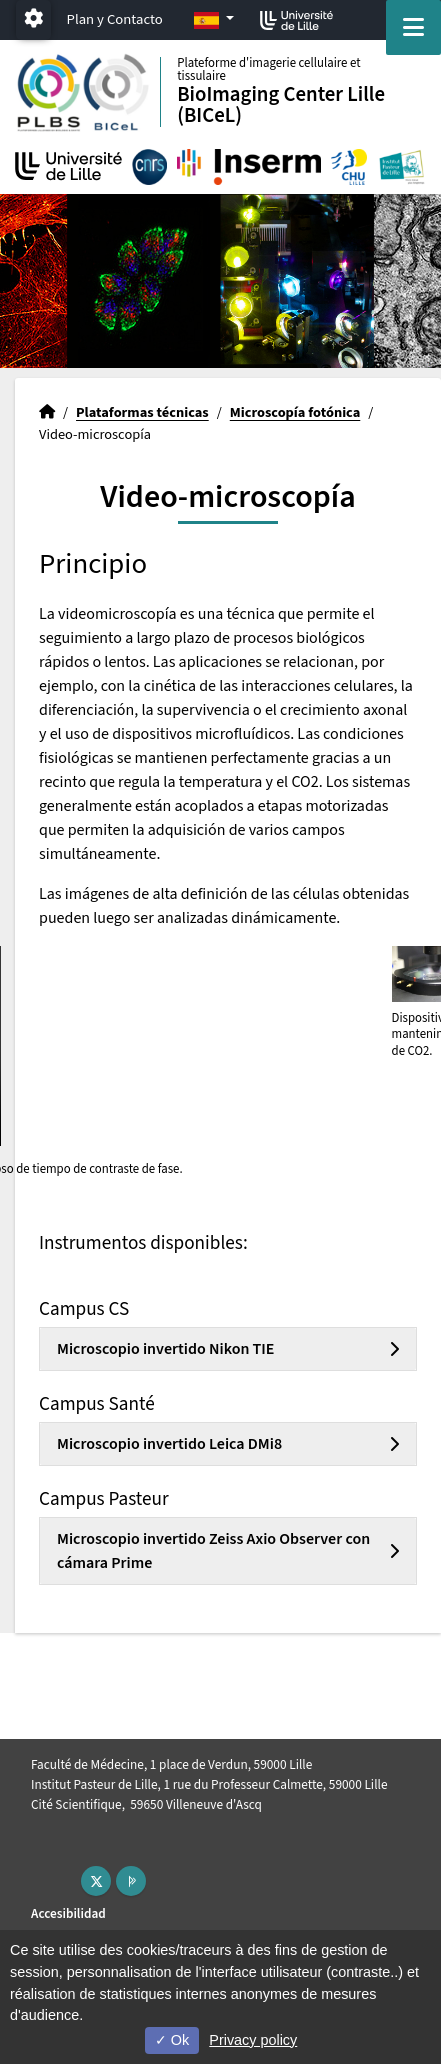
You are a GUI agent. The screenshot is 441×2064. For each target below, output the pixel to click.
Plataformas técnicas (142, 412)
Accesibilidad (68, 1913)
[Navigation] (413, 27)
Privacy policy (253, 2040)
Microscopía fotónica (295, 412)
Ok (172, 2040)
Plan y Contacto (115, 19)
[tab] (228, 1349)
